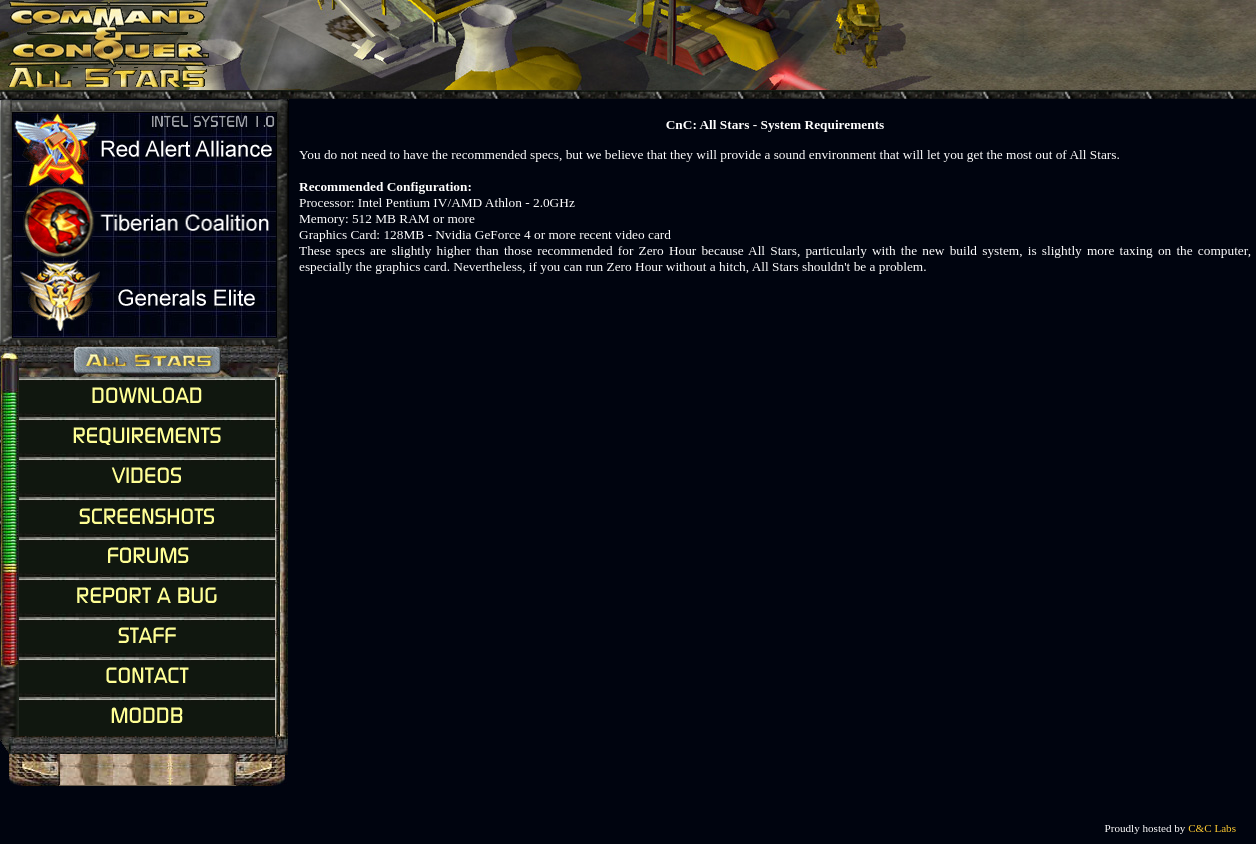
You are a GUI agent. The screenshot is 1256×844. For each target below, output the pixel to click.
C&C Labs (1212, 828)
